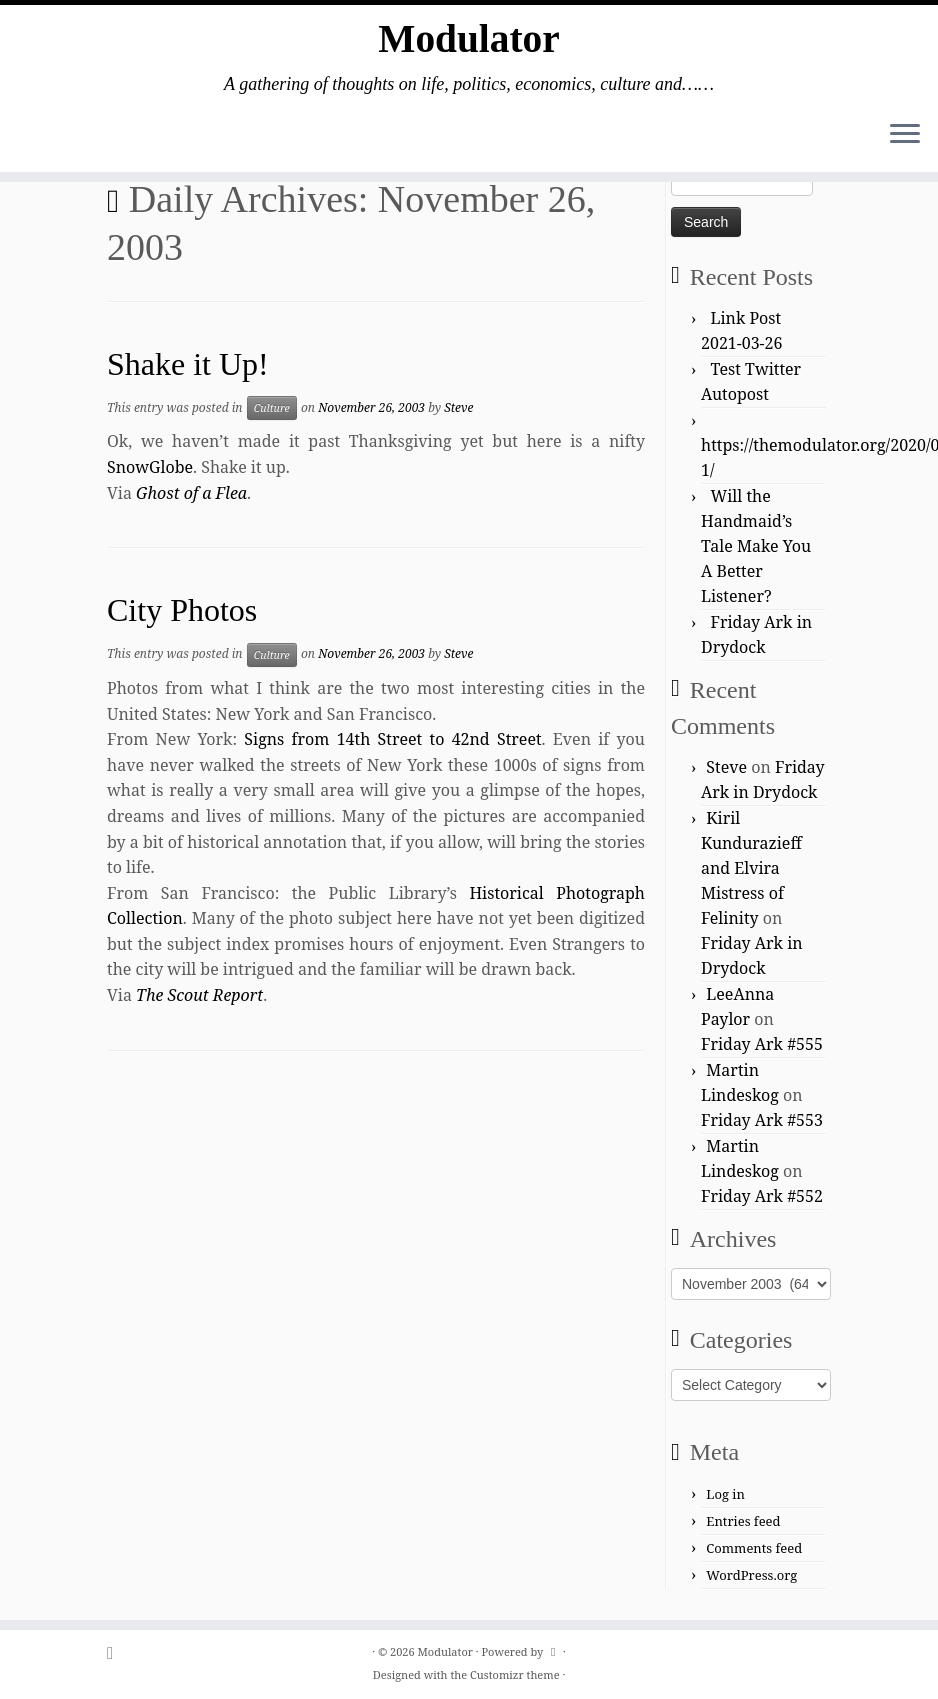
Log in (725, 1494)
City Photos (182, 610)
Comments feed (754, 1548)
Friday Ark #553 (762, 1120)
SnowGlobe (150, 467)
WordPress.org (751, 1575)
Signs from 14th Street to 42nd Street (392, 739)
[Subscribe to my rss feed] (116, 1652)
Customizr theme (515, 1674)
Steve (458, 407)
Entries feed (743, 1521)
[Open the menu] (905, 137)
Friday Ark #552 (762, 1196)
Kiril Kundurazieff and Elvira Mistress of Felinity (751, 868)
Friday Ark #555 (762, 1044)
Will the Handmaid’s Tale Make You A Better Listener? (756, 546)
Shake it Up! (188, 364)
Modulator (469, 39)
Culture (272, 408)
